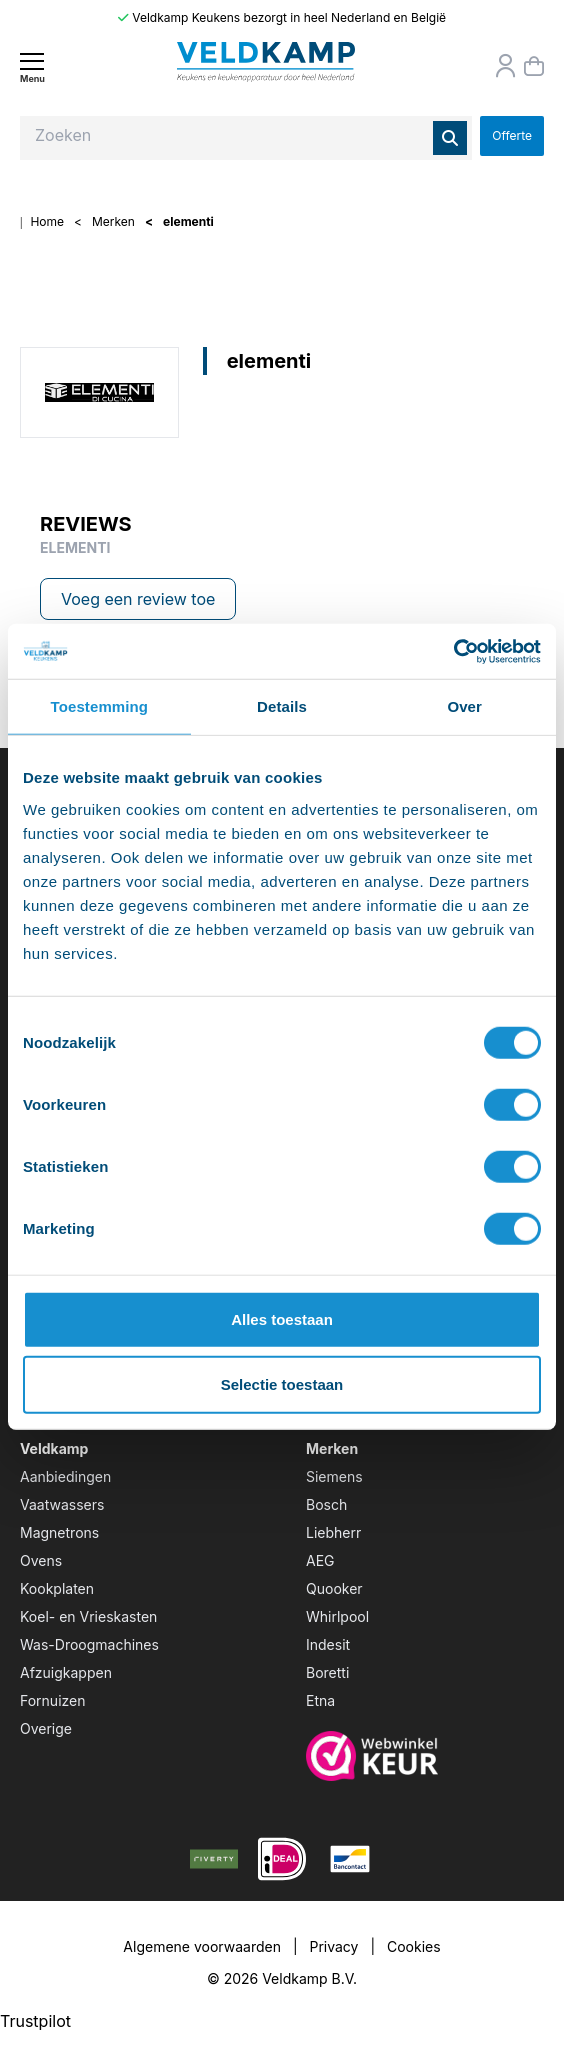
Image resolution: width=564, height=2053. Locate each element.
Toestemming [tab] (100, 706)
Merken (113, 221)
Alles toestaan (282, 1318)
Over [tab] (464, 706)
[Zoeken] (450, 138)
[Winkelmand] (534, 66)
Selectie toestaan (282, 1384)
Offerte (512, 135)
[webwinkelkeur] (425, 1756)
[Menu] (32, 67)
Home (47, 221)
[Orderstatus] (506, 66)
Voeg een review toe (138, 599)
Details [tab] (282, 706)
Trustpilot (35, 2021)
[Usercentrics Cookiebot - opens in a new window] (453, 651)
